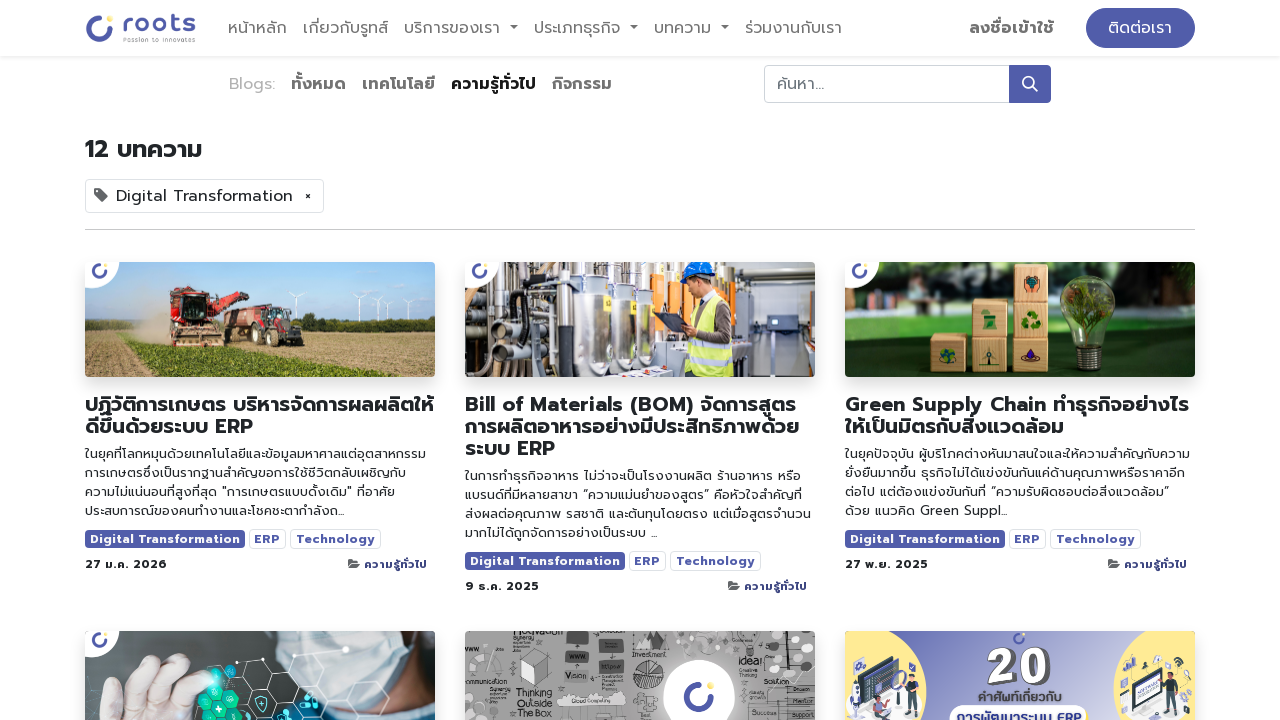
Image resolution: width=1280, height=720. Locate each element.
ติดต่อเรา (1140, 28)
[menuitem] (257, 28)
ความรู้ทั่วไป (395, 564)
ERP (267, 539)
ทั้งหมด (318, 84)
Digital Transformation (165, 539)
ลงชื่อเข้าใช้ (1011, 28)
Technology (335, 539)
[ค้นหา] (1030, 84)
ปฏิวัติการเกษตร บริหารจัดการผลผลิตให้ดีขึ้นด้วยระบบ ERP (259, 415)
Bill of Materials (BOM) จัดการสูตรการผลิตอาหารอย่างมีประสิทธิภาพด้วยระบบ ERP (632, 426)
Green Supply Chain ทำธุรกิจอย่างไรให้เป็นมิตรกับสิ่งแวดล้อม (1017, 415)
